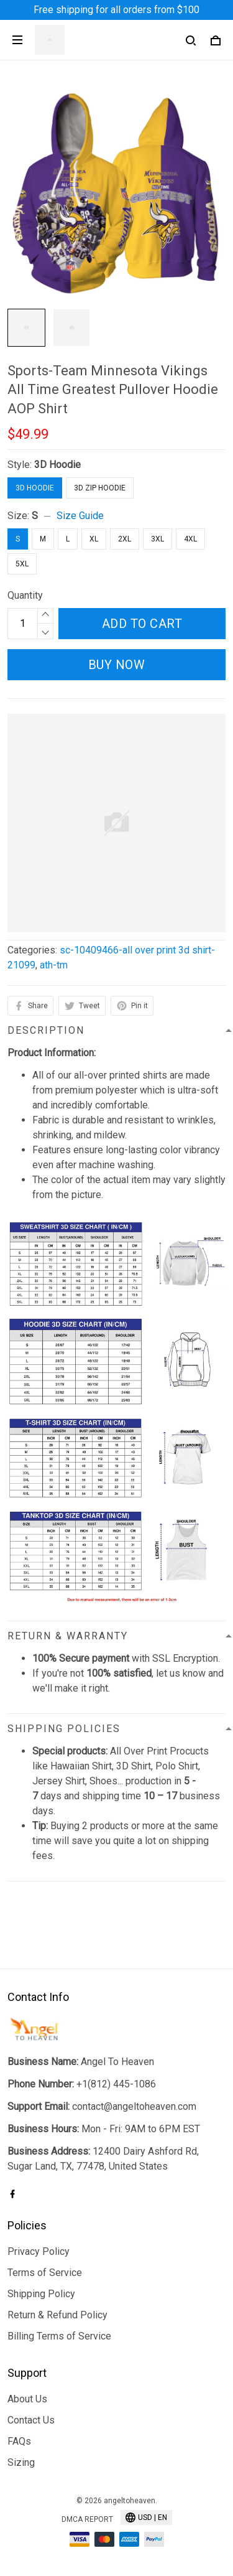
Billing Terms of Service (59, 2336)
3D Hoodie (57, 465)
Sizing (21, 2462)
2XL (124, 539)
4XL (190, 539)
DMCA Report (87, 2519)
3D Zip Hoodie (100, 488)
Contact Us (31, 2420)
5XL (22, 564)
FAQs (19, 2441)
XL (93, 539)
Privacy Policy (38, 2251)
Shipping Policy (41, 2294)
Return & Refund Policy (57, 2315)
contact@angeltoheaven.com (134, 2106)
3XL (157, 539)
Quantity (25, 595)
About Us (27, 2399)
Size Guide (80, 516)
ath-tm (54, 965)
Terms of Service (44, 2273)
